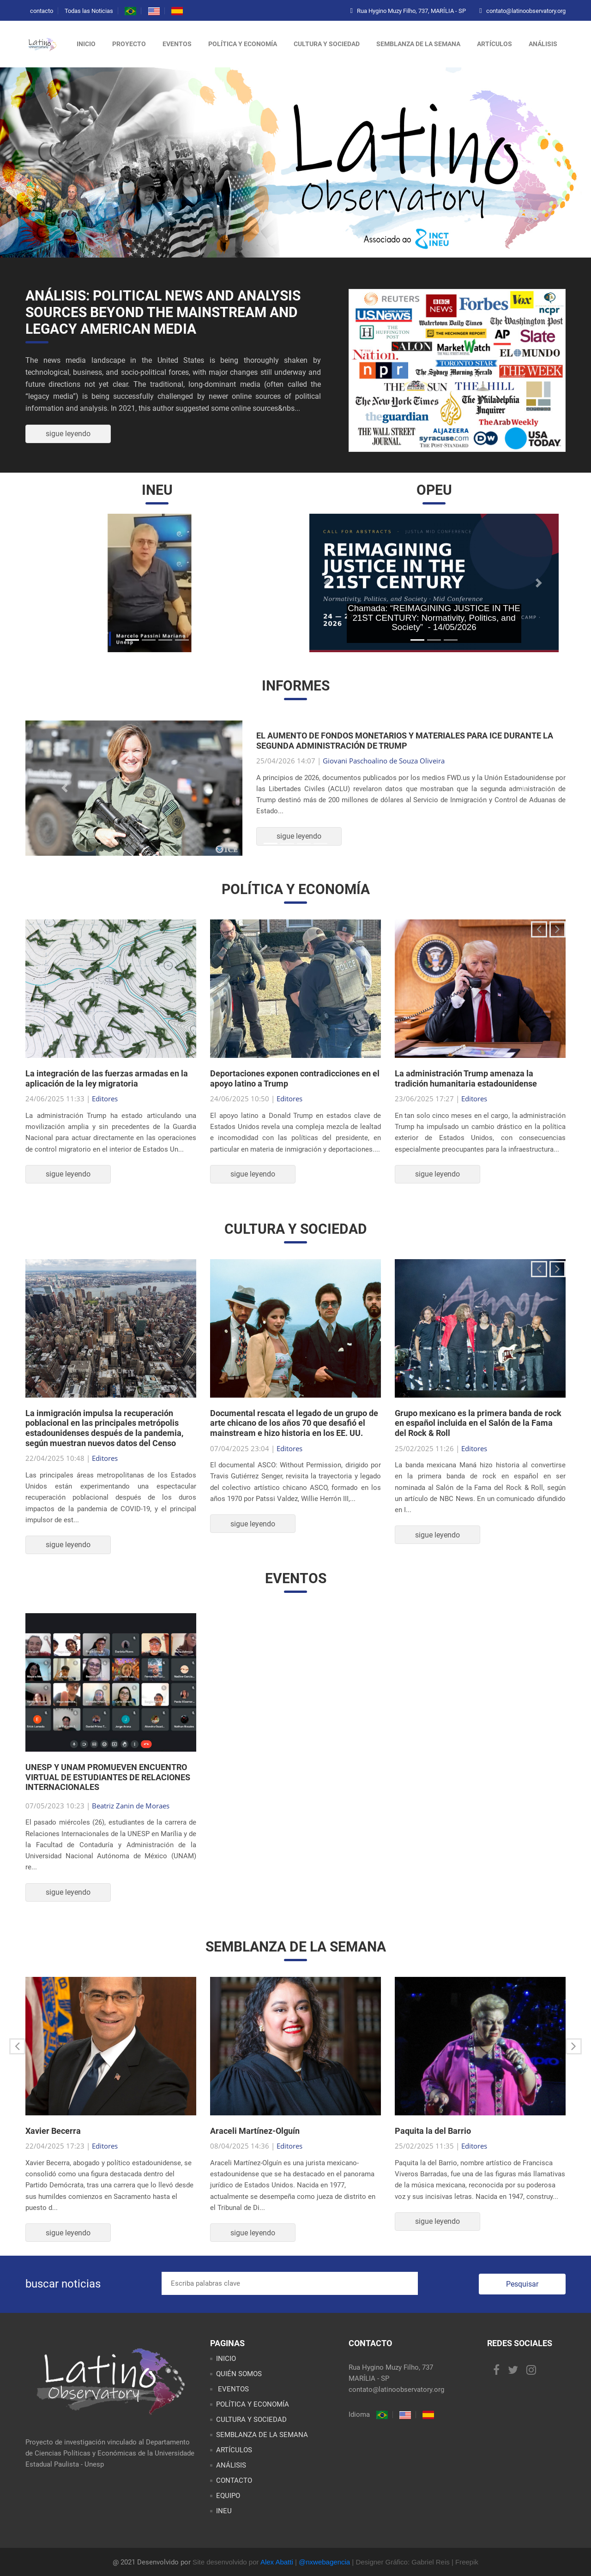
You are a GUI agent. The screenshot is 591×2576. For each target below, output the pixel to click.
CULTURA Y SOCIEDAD (251, 2419)
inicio (86, 44)
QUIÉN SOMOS (239, 2374)
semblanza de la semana (418, 44)
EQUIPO (228, 2496)
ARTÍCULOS (234, 2450)
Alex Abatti (276, 2562)
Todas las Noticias (89, 10)
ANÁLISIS (231, 2465)
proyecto (129, 44)
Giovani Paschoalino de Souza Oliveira (384, 760)
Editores (105, 1098)
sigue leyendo (68, 433)
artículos (494, 44)
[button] (51, 583)
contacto (41, 10)
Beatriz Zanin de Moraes (130, 1805)
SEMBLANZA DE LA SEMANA (262, 2435)
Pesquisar (522, 2284)
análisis (543, 44)
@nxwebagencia (324, 2562)
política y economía (242, 44)
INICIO (226, 2358)
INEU (224, 2511)
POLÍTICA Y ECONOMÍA (252, 2404)
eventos (177, 44)
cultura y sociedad (327, 44)
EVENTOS (232, 2389)
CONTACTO (234, 2480)
